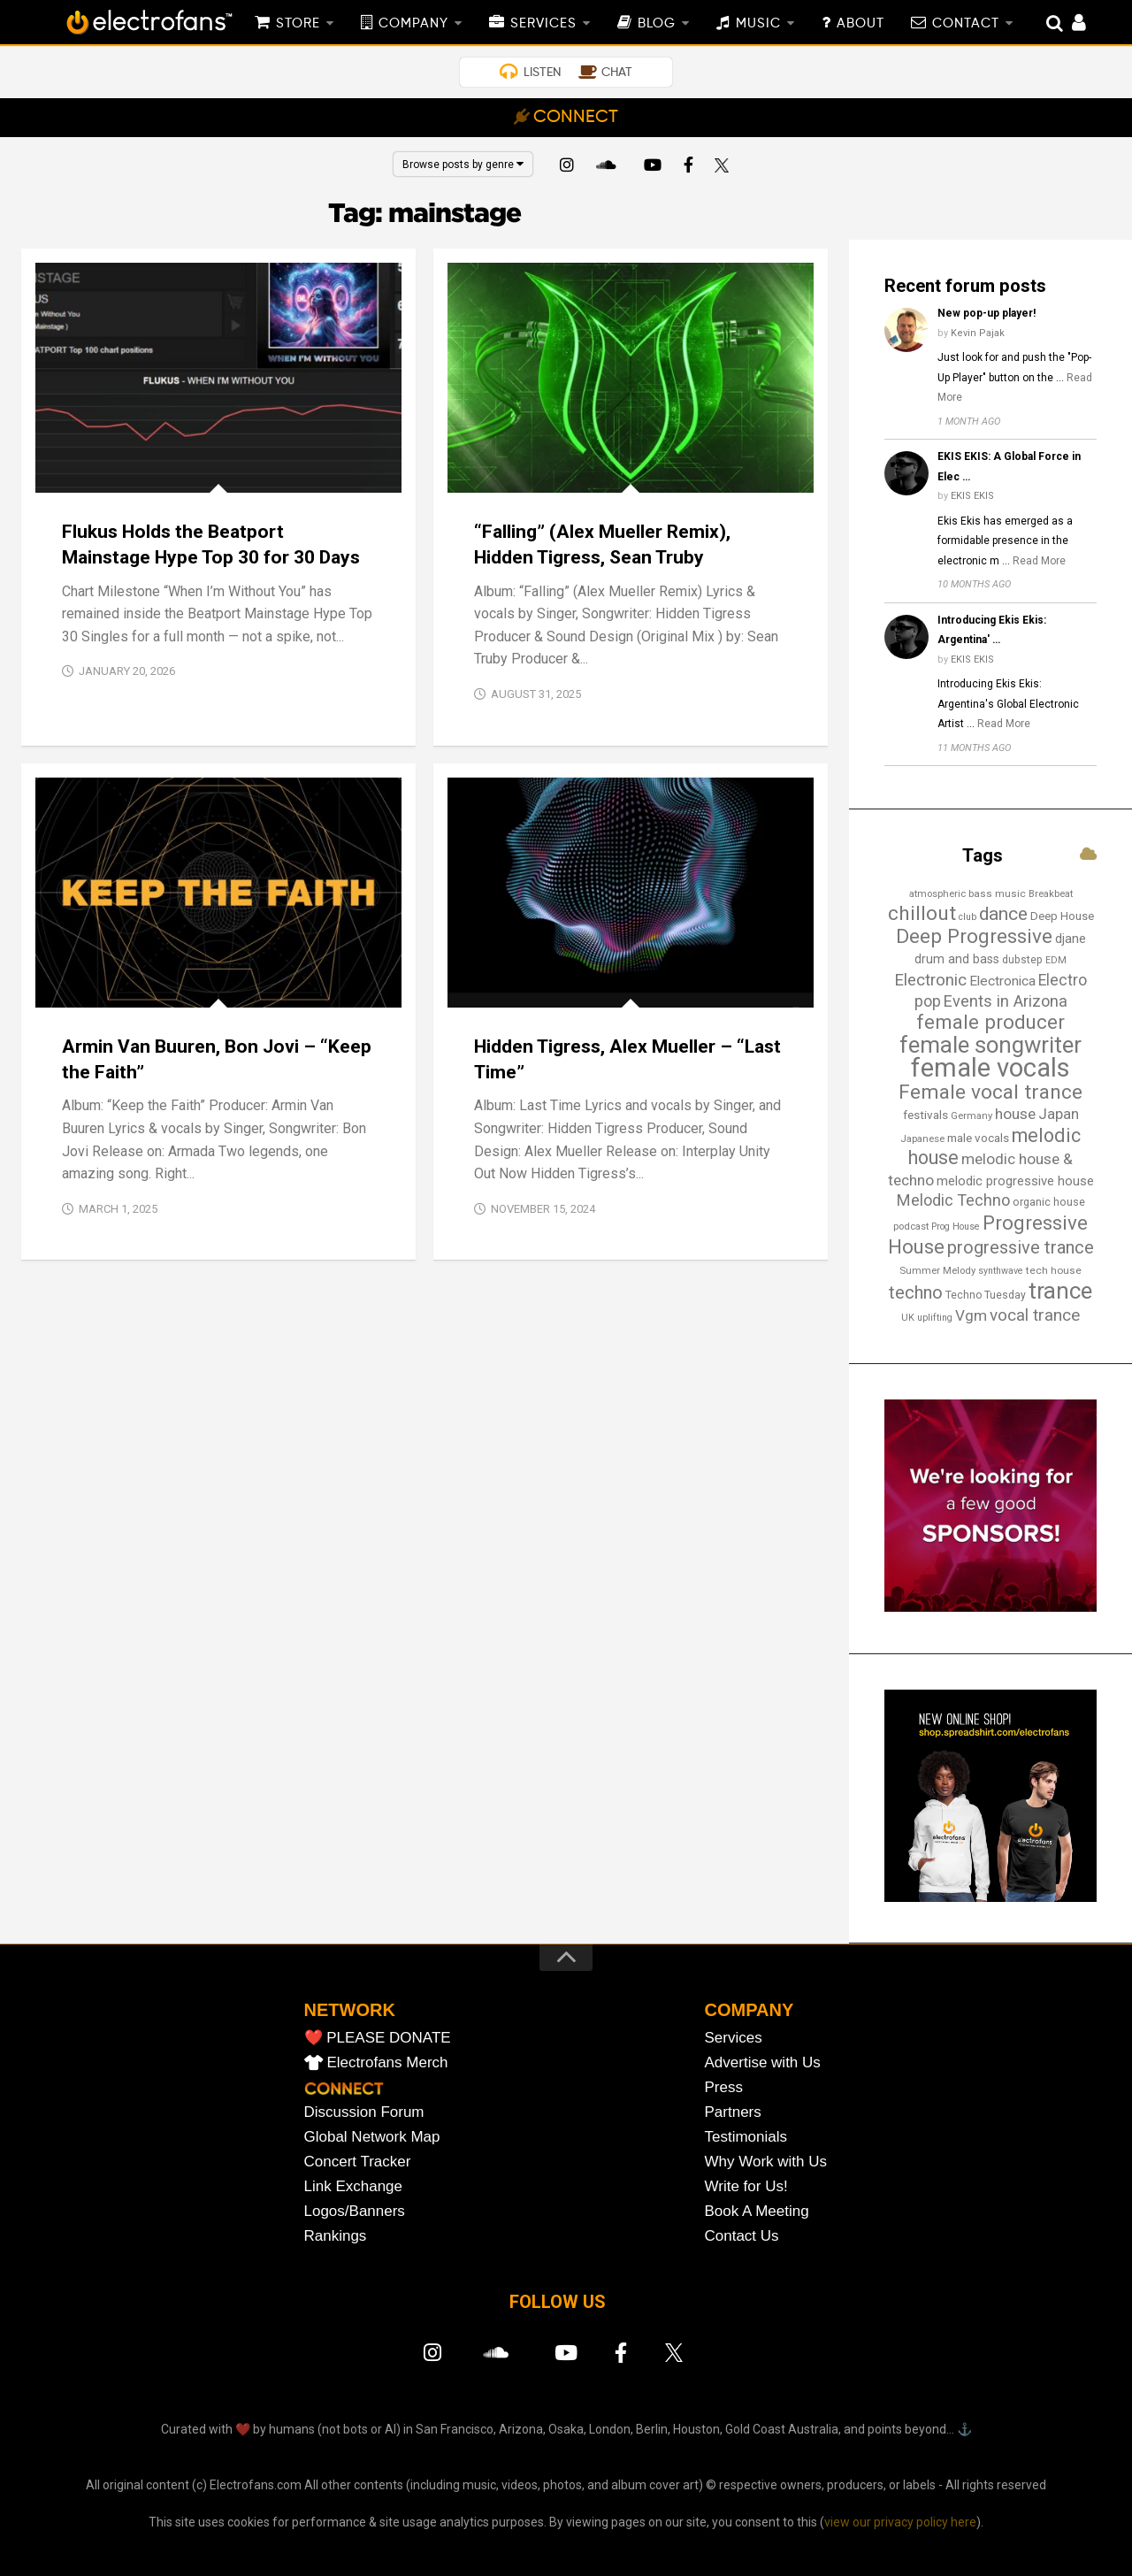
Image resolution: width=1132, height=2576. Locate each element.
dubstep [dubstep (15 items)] (1022, 960)
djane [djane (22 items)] (1070, 939)
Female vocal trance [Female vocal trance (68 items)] (990, 1092)
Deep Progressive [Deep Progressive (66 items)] (974, 936)
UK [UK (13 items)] (907, 1317)
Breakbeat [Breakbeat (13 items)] (1051, 893)
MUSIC (758, 24)
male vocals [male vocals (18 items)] (978, 1138)
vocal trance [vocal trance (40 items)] (1035, 1315)
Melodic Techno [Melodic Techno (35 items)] (953, 1200)
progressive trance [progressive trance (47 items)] (1020, 1247)
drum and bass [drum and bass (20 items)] (956, 959)
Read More (1039, 561)
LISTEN (542, 72)
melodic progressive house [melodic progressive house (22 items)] (1015, 1181)
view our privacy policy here (900, 2522)
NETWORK (349, 2010)
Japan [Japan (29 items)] (1058, 1114)
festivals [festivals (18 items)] (925, 1115)
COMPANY (413, 24)
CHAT (616, 72)
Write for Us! (746, 2186)
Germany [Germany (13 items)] (971, 1115)
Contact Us (742, 2235)
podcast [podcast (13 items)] (911, 1226)
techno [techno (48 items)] (916, 1292)
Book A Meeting (757, 2211)
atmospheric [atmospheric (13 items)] (937, 893)
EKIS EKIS (972, 496)
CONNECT (575, 117)
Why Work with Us (766, 2161)
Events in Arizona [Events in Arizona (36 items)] (1005, 1001)
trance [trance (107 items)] (1060, 1290)
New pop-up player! (986, 313)
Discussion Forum (364, 2112)
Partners (733, 2112)
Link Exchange (353, 2186)
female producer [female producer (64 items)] (990, 1021)
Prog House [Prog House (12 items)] (955, 1226)
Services (733, 2037)
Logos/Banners (354, 2211)
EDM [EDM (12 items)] (1056, 960)
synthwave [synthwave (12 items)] (1000, 1270)
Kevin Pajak (978, 333)
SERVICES (543, 24)
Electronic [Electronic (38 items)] (930, 980)
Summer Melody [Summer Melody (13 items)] (937, 1270)
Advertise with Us (763, 2062)
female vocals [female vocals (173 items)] (990, 1068)
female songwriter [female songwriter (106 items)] (990, 1044)
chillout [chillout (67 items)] (922, 913)
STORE (298, 24)
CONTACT (965, 24)
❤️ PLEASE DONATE (377, 2037)
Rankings (335, 2235)
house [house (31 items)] (1015, 1114)
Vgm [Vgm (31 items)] (971, 1315)
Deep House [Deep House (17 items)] (1062, 916)
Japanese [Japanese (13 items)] (922, 1138)
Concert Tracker (357, 2161)
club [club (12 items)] (967, 917)
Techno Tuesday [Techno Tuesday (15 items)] (985, 1295)
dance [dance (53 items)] (1003, 913)
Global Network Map (372, 2136)
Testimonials (746, 2136)
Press (724, 2087)
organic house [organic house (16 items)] (1049, 1201)
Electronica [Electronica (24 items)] (1002, 981)
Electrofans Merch (387, 2062)
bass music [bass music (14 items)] (997, 893)
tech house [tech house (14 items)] (1054, 1270)
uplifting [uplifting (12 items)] (934, 1317)
